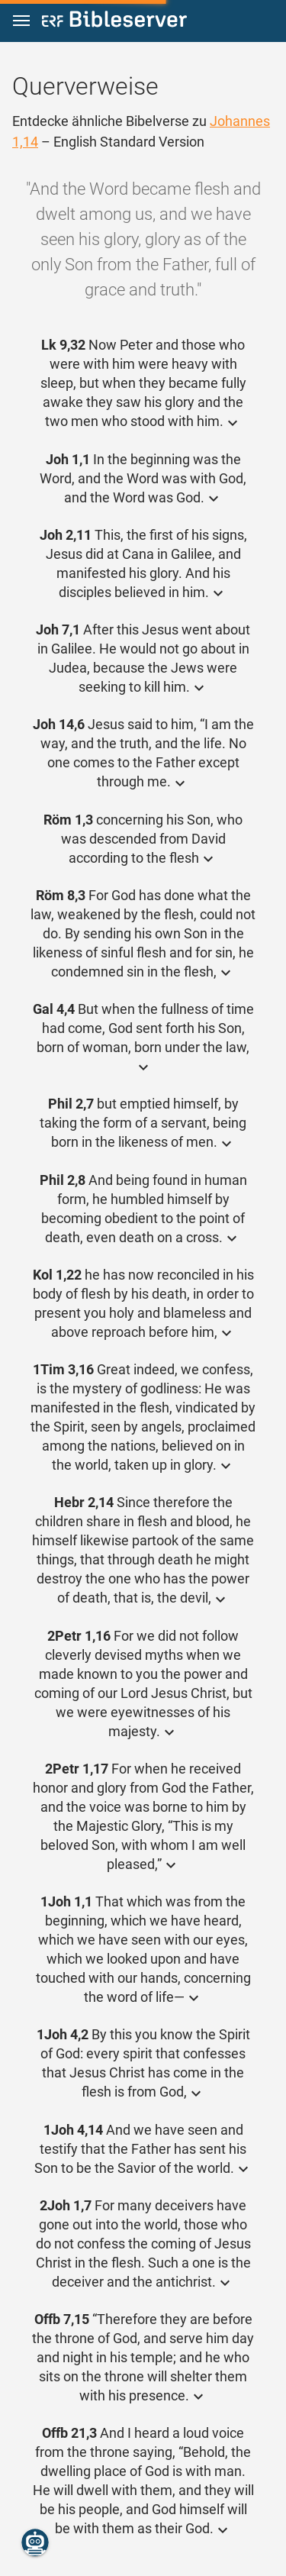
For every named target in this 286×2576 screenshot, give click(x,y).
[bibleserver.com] (114, 21)
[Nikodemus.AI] (35, 2542)
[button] (21, 21)
